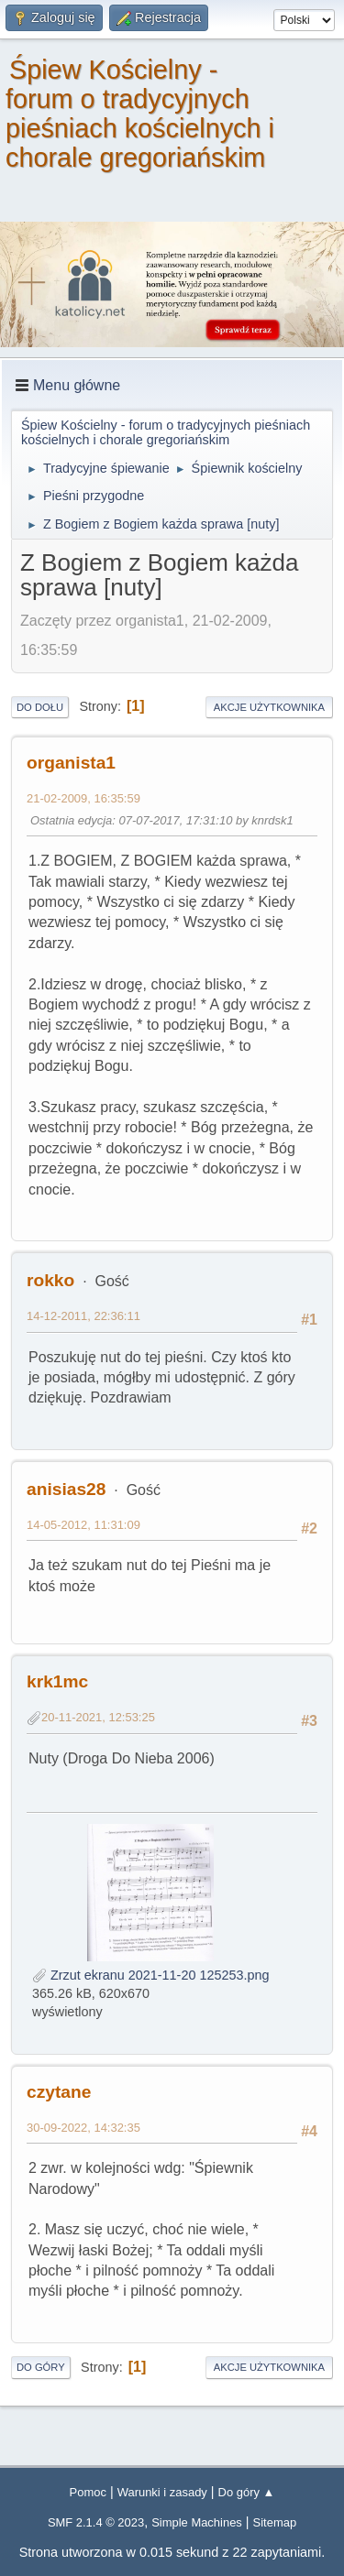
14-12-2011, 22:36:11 (83, 1316)
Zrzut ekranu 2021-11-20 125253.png (150, 1975)
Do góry (41, 2367)
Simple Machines (196, 2522)
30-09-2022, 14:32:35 (83, 2127)
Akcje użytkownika (269, 707)
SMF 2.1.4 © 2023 (96, 2522)
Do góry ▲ (246, 2492)
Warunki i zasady (162, 2492)
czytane (59, 2091)
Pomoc (88, 2492)
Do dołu (40, 707)
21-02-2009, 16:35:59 (83, 798)
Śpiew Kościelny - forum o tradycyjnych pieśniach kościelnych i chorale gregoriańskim (140, 113)
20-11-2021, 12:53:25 (98, 1717)
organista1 (71, 762)
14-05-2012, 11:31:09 (83, 1525)
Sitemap (275, 2522)
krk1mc (57, 1681)
